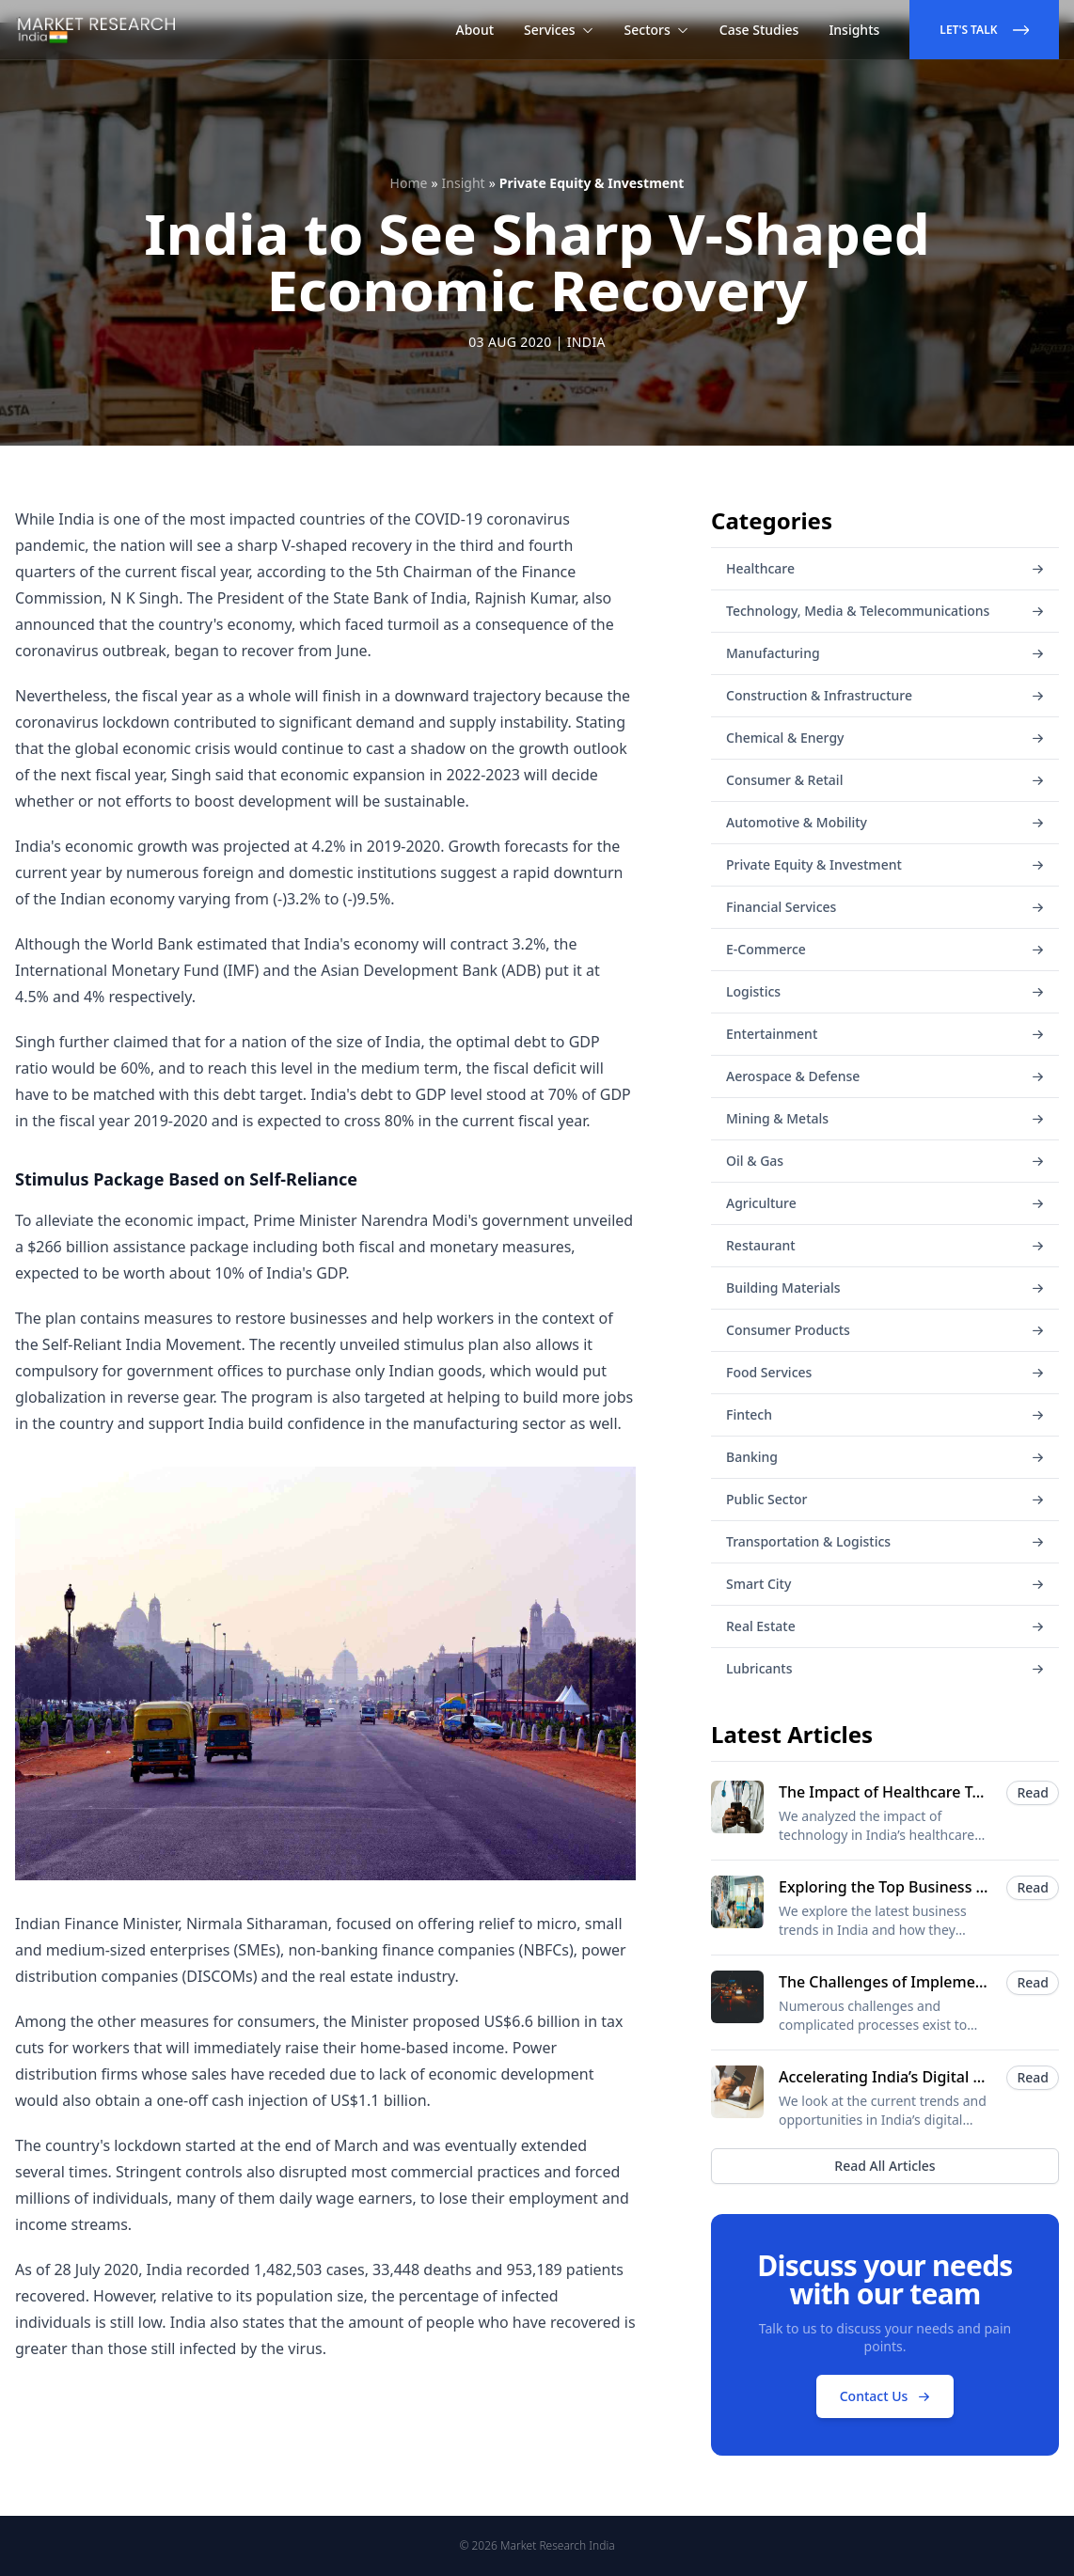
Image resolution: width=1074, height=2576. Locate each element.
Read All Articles (884, 2166)
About (475, 30)
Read (1033, 1792)
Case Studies (759, 30)
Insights (854, 30)
